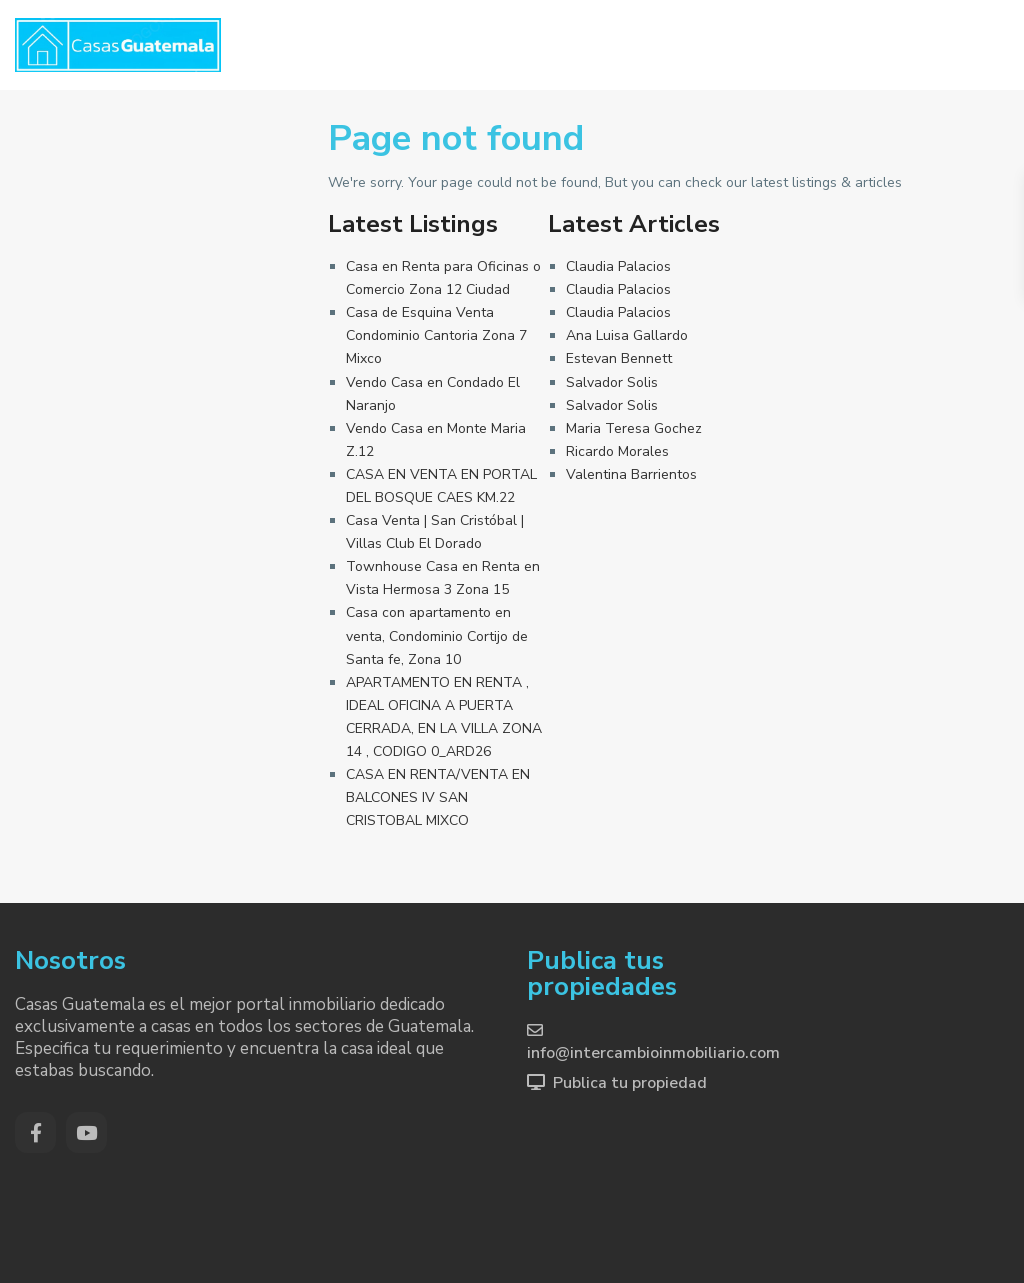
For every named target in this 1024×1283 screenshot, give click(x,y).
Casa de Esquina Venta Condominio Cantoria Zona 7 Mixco (436, 335)
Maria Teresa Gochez (634, 428)
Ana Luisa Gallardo (627, 335)
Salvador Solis (612, 382)
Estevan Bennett (619, 358)
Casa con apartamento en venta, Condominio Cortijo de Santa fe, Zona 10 (437, 635)
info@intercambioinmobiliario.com (653, 1053)
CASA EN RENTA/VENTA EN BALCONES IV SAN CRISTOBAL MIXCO (438, 797)
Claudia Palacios (618, 266)
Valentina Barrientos (631, 474)
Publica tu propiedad (630, 1083)
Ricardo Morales (617, 451)
